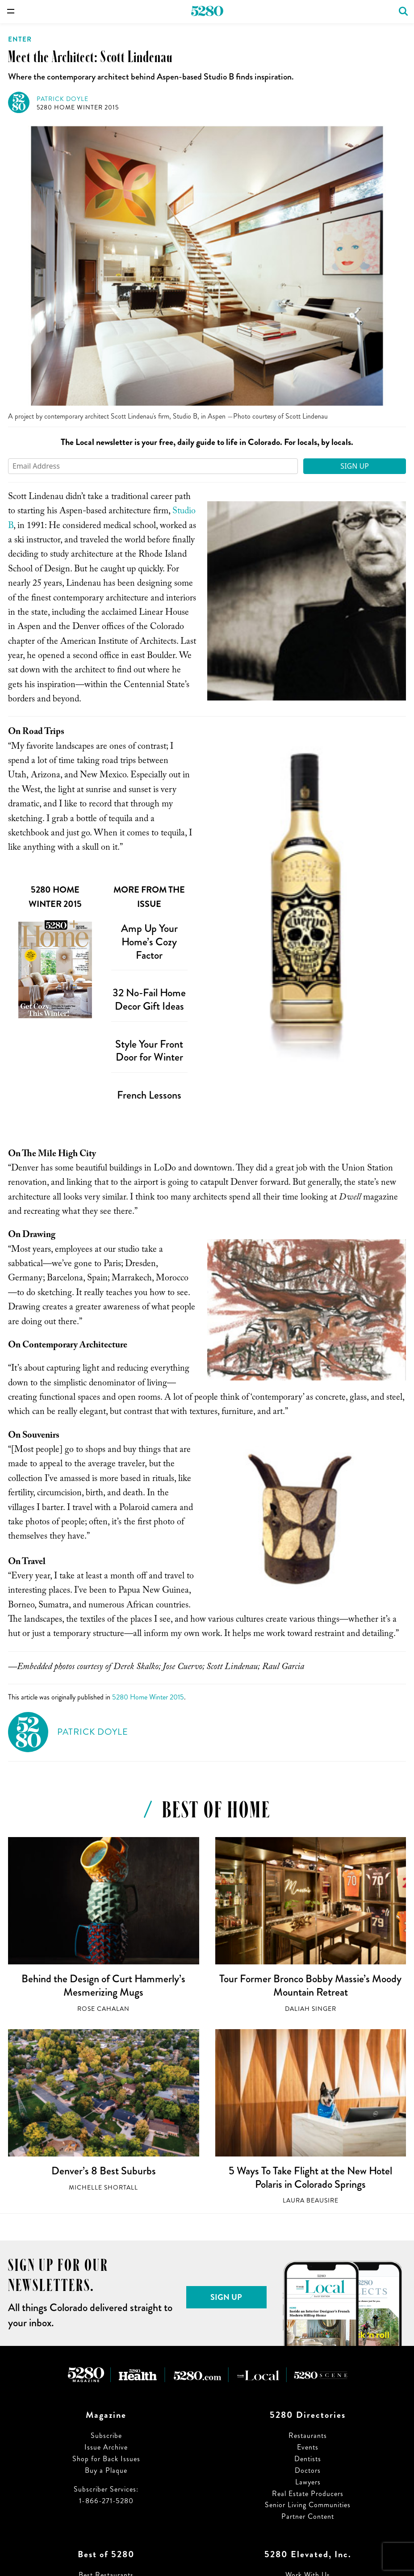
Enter (20, 39)
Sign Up (354, 466)
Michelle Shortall (103, 2187)
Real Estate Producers (307, 2493)
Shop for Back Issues (106, 2459)
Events (307, 2447)
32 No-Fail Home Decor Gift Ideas (149, 999)
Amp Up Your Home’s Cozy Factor (149, 941)
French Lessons (149, 1095)
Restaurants (308, 2435)
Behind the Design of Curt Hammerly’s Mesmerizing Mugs (103, 1985)
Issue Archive (106, 2447)
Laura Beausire (311, 2200)
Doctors (308, 2470)
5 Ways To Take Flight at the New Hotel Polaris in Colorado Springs (310, 2177)
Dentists (307, 2459)
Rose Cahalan (103, 2009)
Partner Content (307, 2516)
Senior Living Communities (308, 2505)
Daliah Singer (310, 2009)
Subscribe (106, 2435)
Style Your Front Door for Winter (149, 1050)
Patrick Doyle (62, 99)
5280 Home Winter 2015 (78, 107)
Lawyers (308, 2482)
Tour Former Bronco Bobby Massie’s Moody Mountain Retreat (310, 1985)
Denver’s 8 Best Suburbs (103, 2170)
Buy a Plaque (106, 2470)
